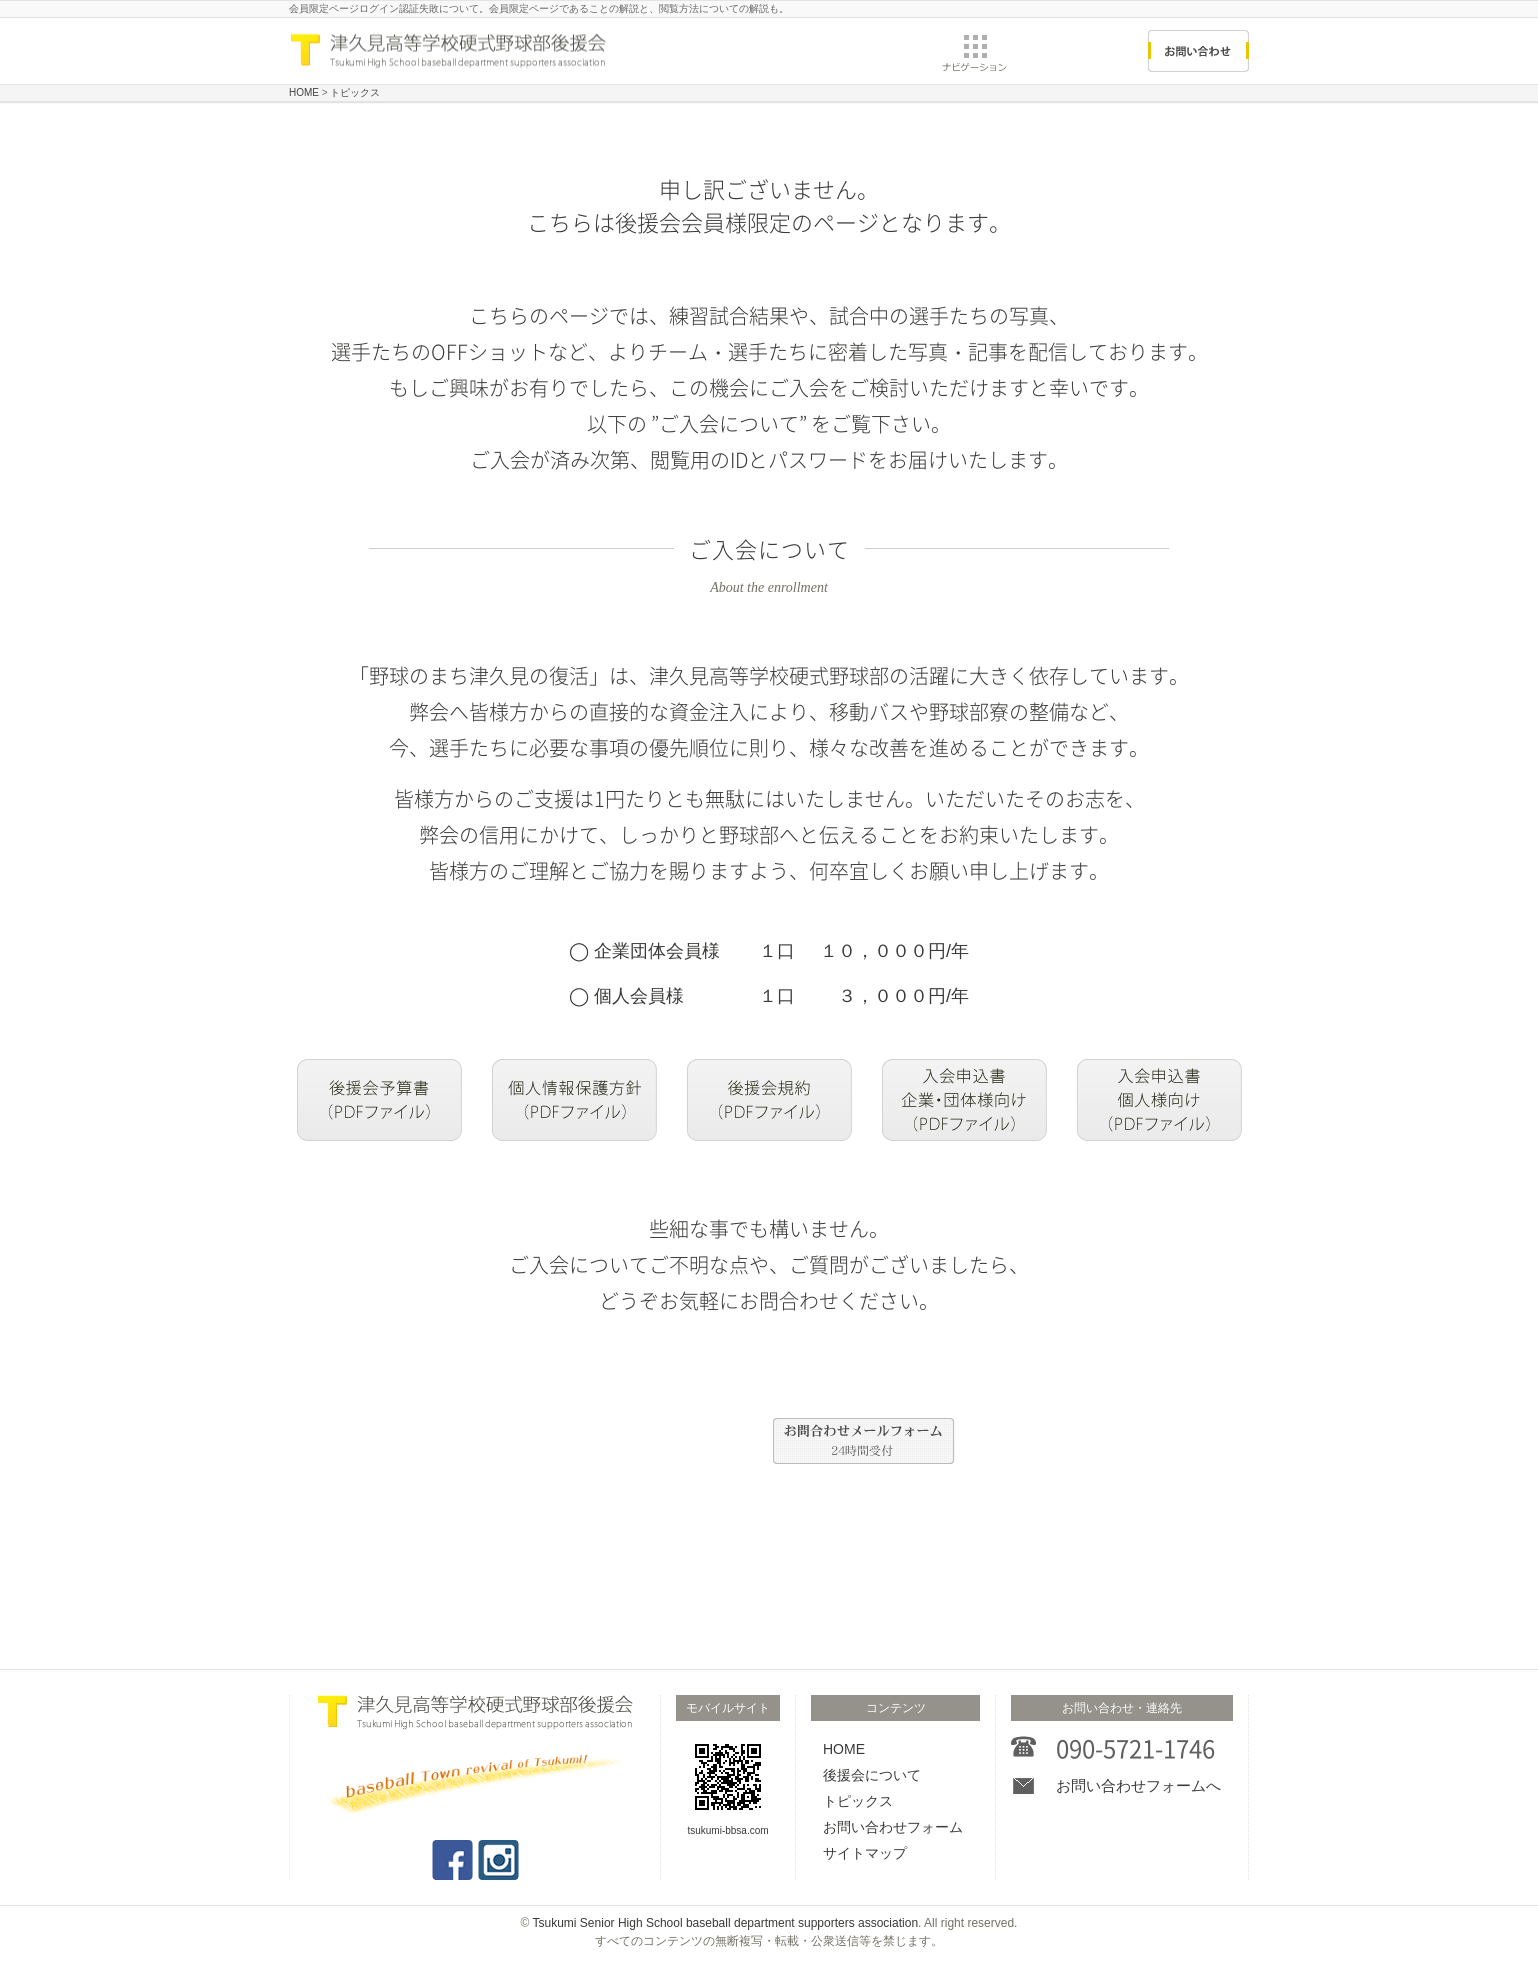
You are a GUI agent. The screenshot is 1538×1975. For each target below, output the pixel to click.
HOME (844, 1749)
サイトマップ (865, 1853)
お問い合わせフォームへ (1138, 1785)
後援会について (872, 1775)
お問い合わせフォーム (893, 1827)
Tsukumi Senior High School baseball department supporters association (726, 1923)
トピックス (858, 1801)
